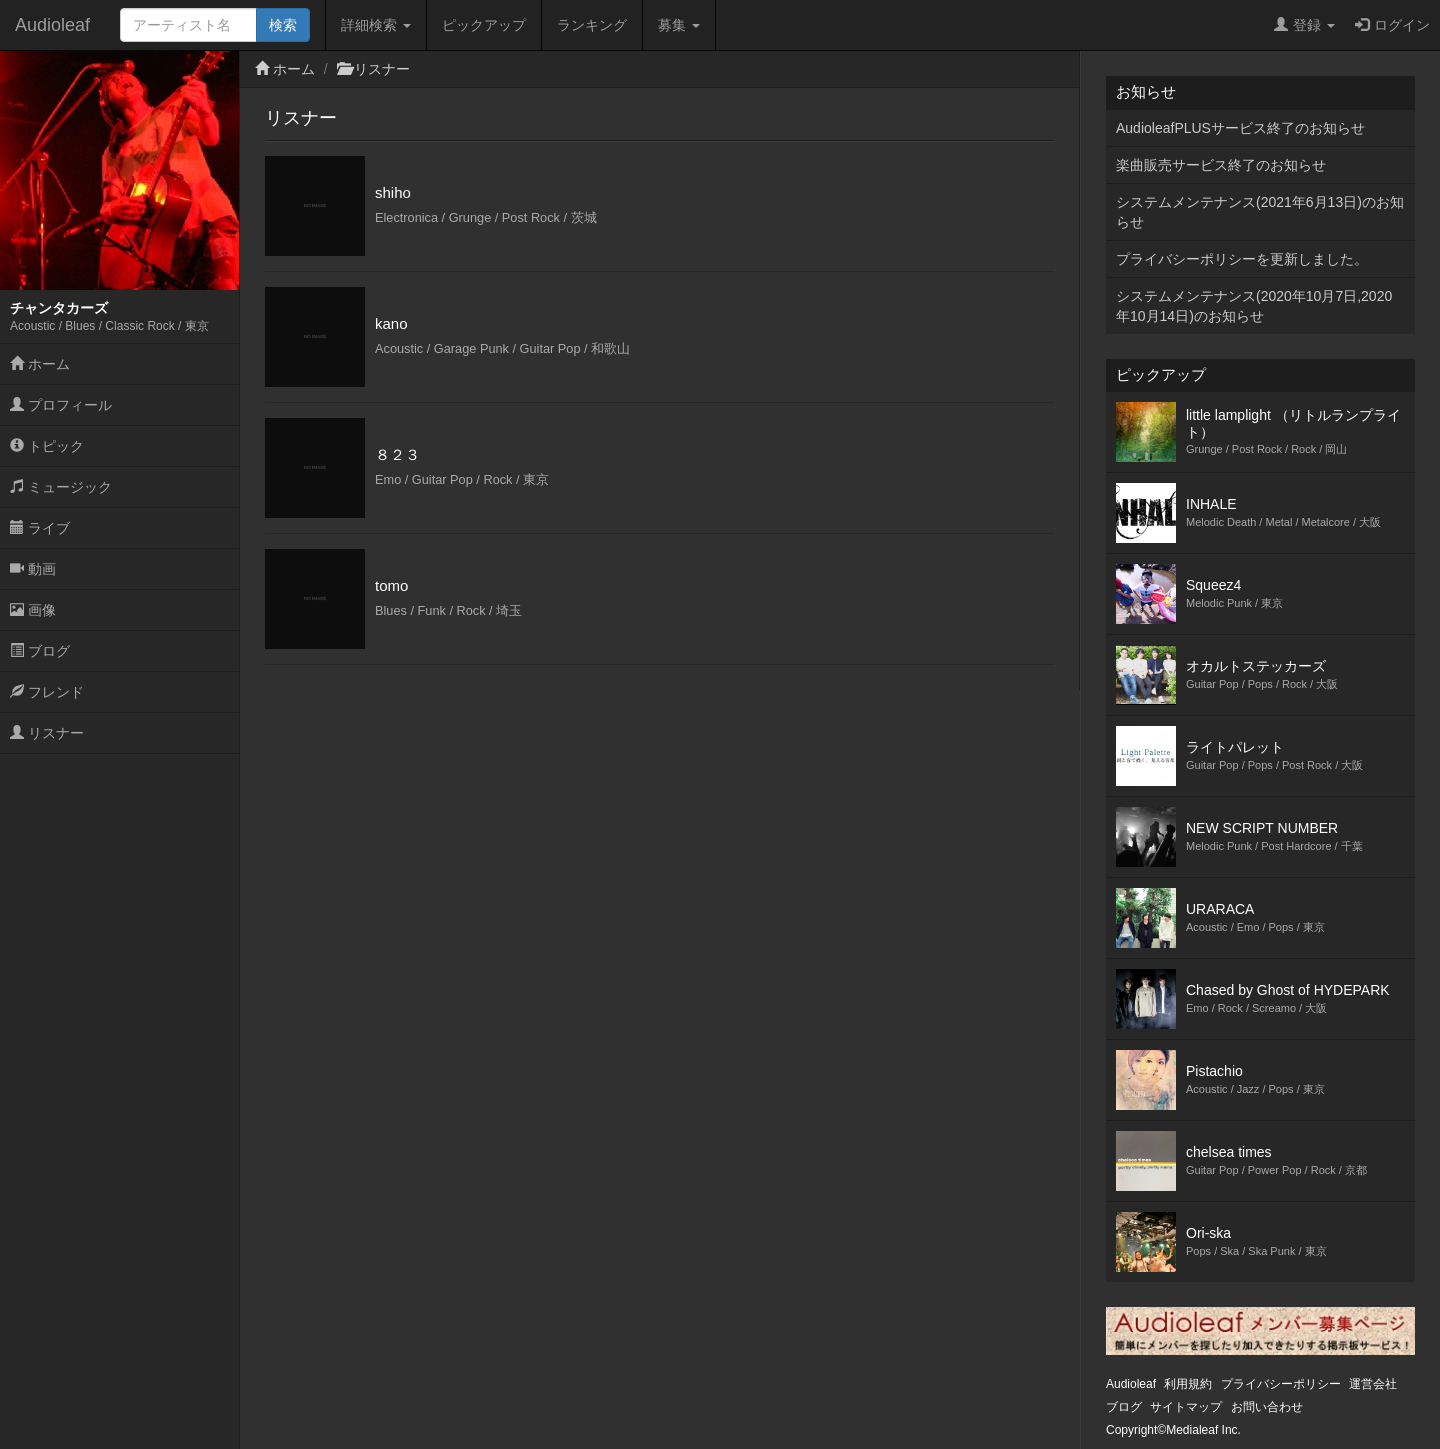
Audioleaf (52, 25)
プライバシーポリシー (1281, 1384)
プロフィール (61, 405)
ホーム (40, 364)
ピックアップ (484, 25)
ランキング (592, 25)
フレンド (47, 692)
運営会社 (1373, 1384)
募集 (679, 25)
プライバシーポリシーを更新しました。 (1242, 259)
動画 (33, 569)
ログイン (1392, 25)
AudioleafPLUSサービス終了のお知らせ (1240, 128)
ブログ (40, 651)
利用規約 (1188, 1384)
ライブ (40, 528)
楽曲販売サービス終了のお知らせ (1221, 165)
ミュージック (61, 487)
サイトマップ (1186, 1407)
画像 (33, 610)
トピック (47, 446)
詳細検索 (376, 25)
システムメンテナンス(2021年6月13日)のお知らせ (1260, 212)
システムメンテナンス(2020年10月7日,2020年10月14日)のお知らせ (1254, 306)
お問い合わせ (1267, 1407)
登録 (1304, 25)
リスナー (47, 733)
